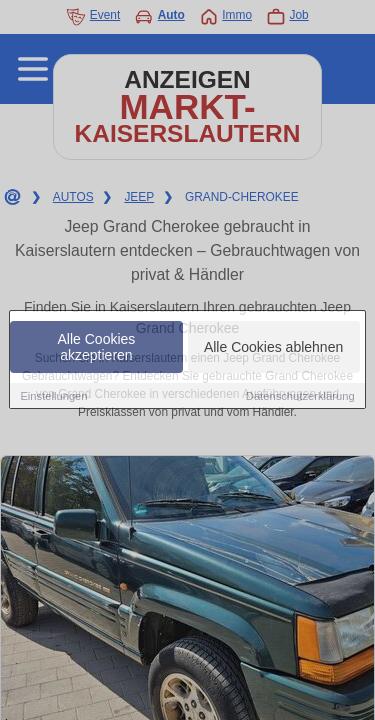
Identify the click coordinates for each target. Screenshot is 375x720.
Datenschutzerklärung (300, 397)
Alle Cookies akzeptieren (97, 348)
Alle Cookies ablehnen (273, 348)
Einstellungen (53, 397)
